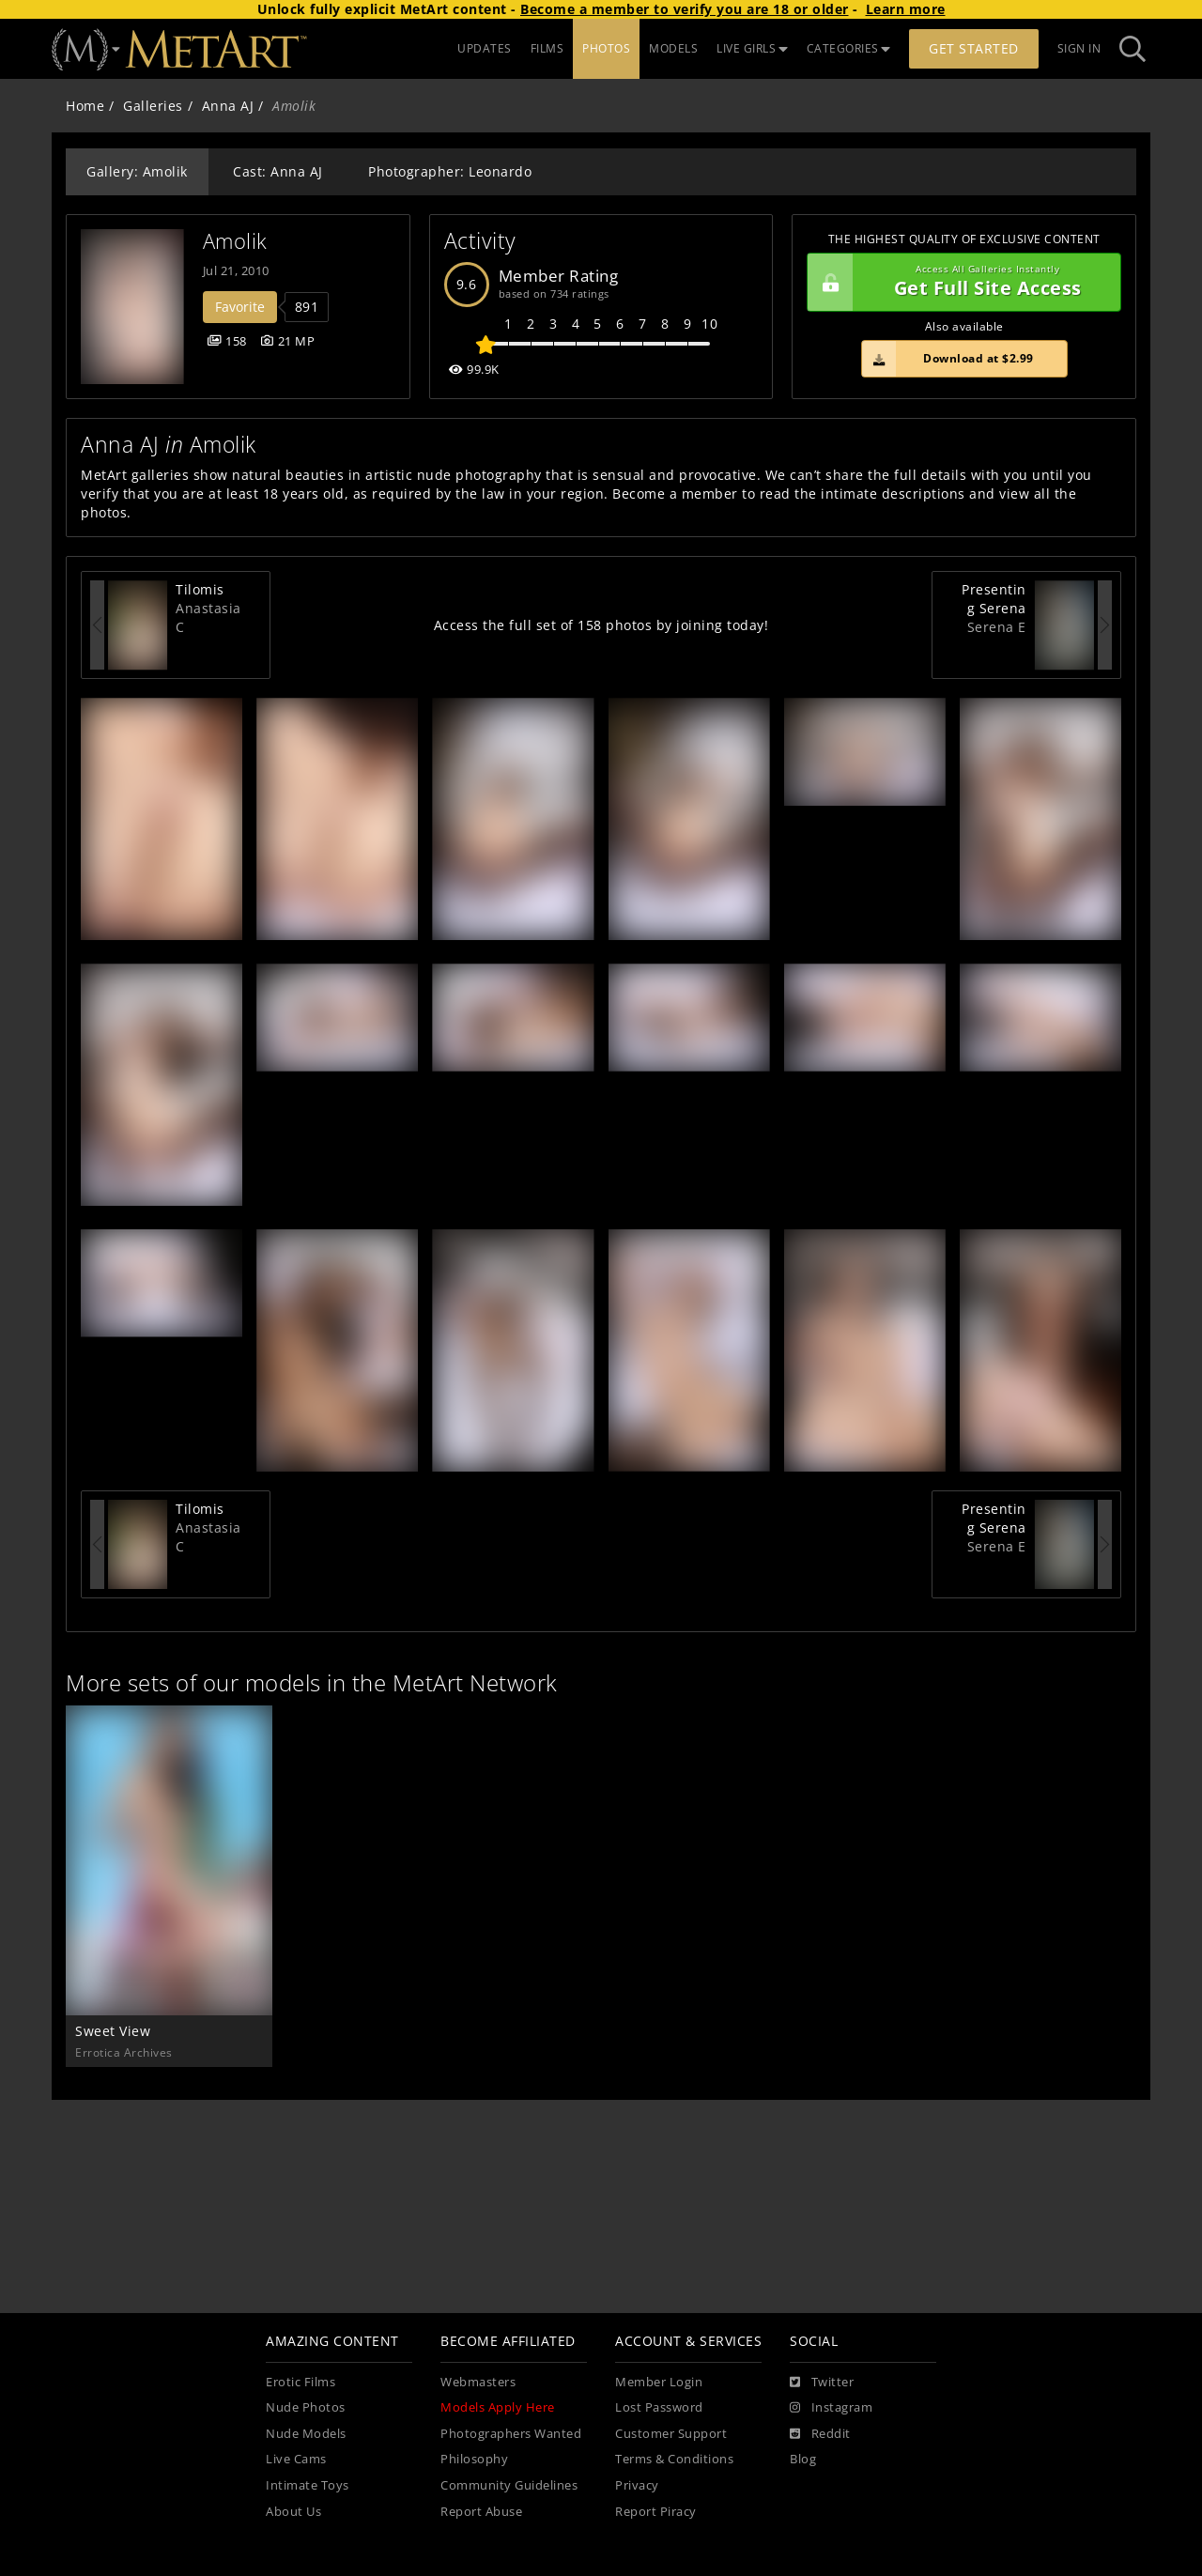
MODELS (673, 48)
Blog (803, 2459)
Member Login (658, 2382)
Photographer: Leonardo (450, 171)
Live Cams (296, 2459)
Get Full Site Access (959, 283)
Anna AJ (228, 106)
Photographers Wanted (510, 2434)
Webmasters (478, 2382)
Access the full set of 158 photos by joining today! (601, 625)
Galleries (153, 106)
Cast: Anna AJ (278, 171)
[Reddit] (820, 2434)
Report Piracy (656, 2512)
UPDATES (484, 48)
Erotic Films (300, 2382)
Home (85, 106)
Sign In (1079, 48)
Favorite (240, 307)
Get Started (974, 48)
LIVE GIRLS (752, 48)
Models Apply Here (497, 2407)
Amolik (235, 240)
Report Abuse (481, 2512)
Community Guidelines (509, 2485)
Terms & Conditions (674, 2459)
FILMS (547, 48)
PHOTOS (606, 48)
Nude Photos (306, 2407)
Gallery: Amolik (137, 171)
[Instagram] (831, 2407)
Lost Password (659, 2407)
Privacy (637, 2485)
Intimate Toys (307, 2485)
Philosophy (474, 2459)
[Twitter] (822, 2382)
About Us (293, 2512)
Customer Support (671, 2434)
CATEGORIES (849, 48)
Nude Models (306, 2434)
